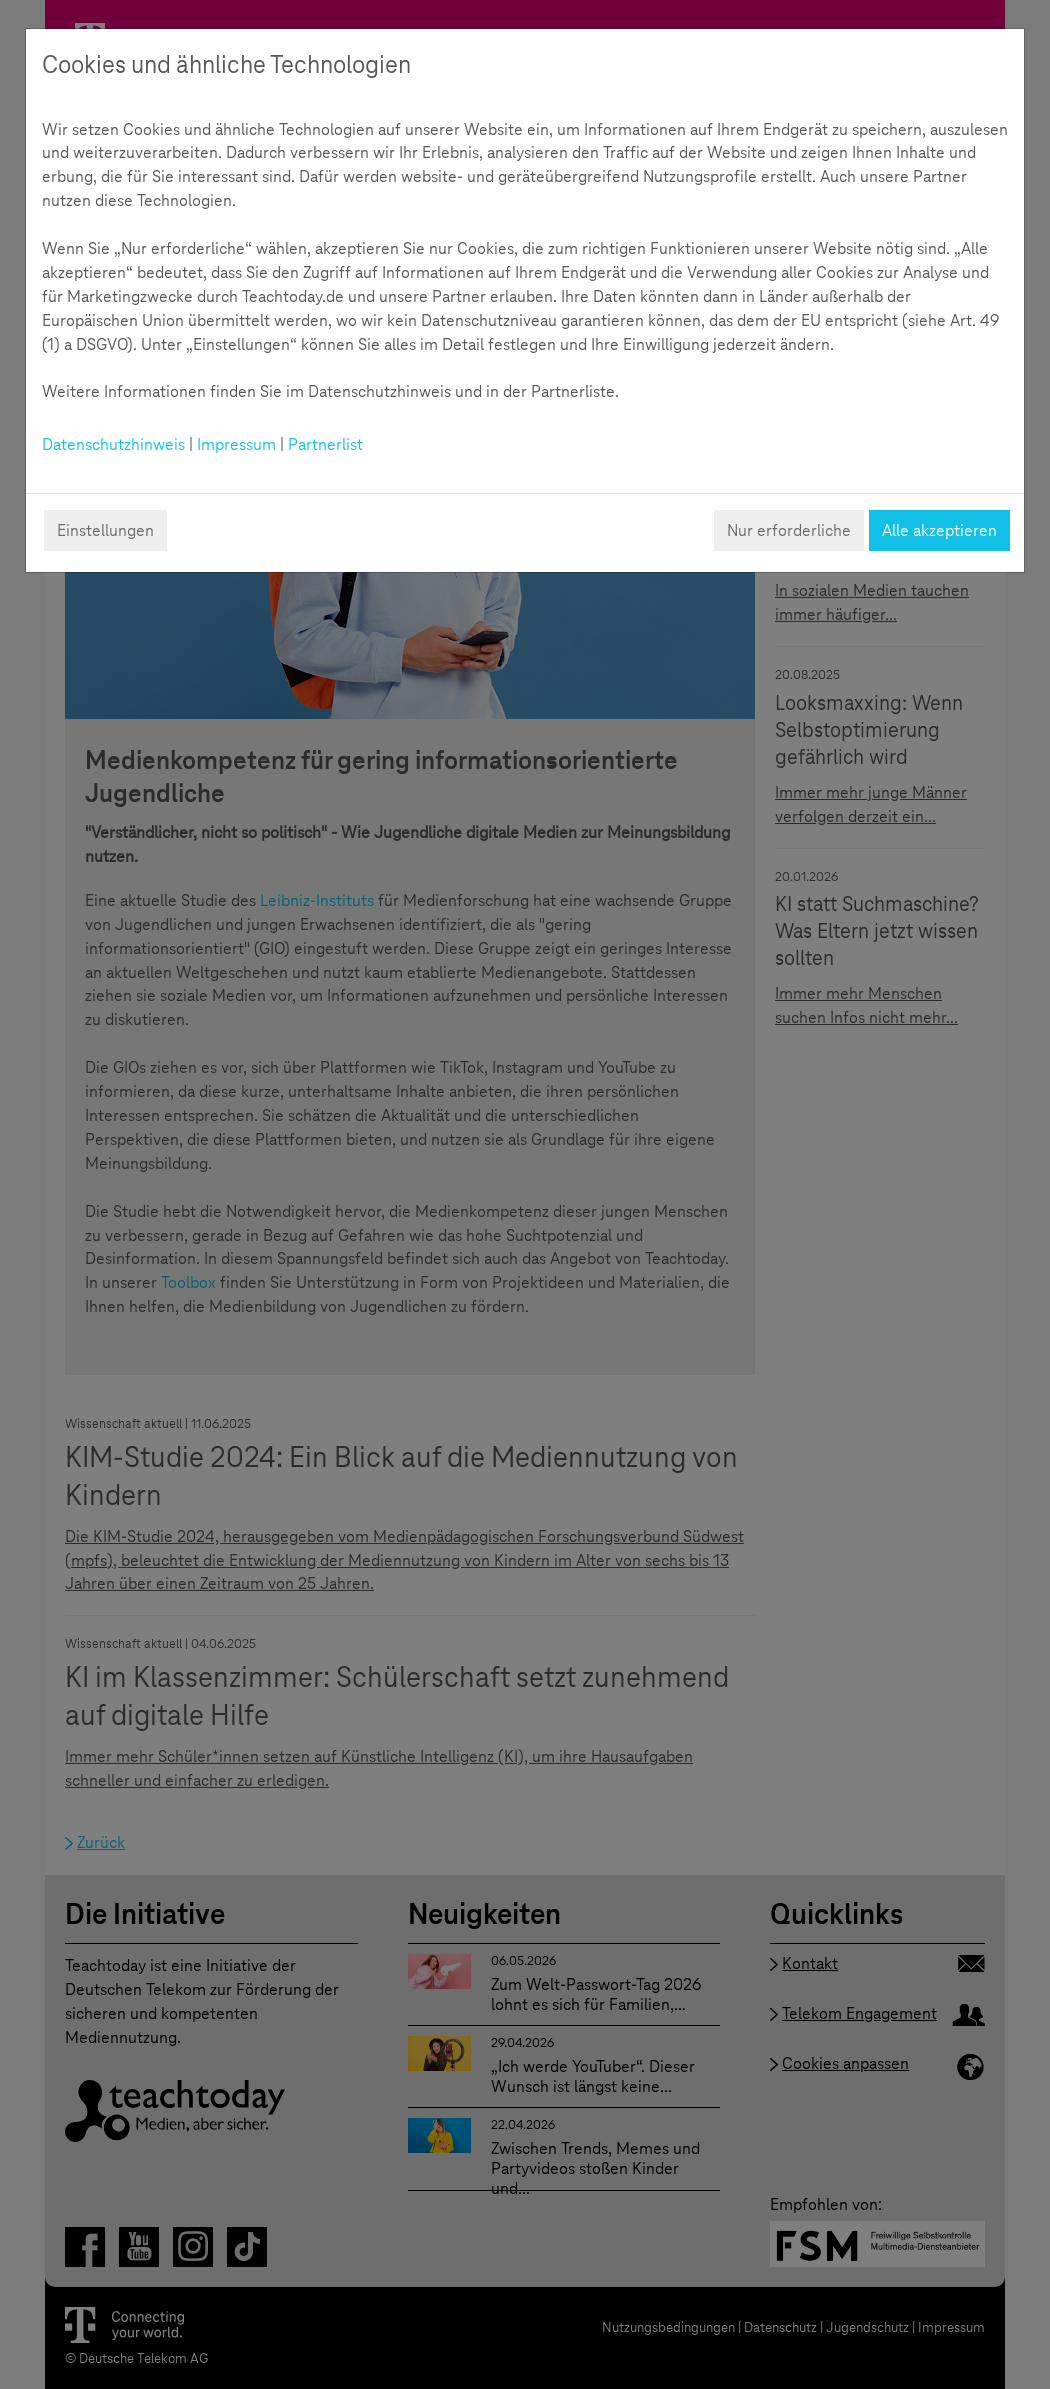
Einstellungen (105, 530)
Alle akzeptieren (939, 530)
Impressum (236, 444)
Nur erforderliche (789, 530)
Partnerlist (325, 444)
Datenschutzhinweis (113, 444)
